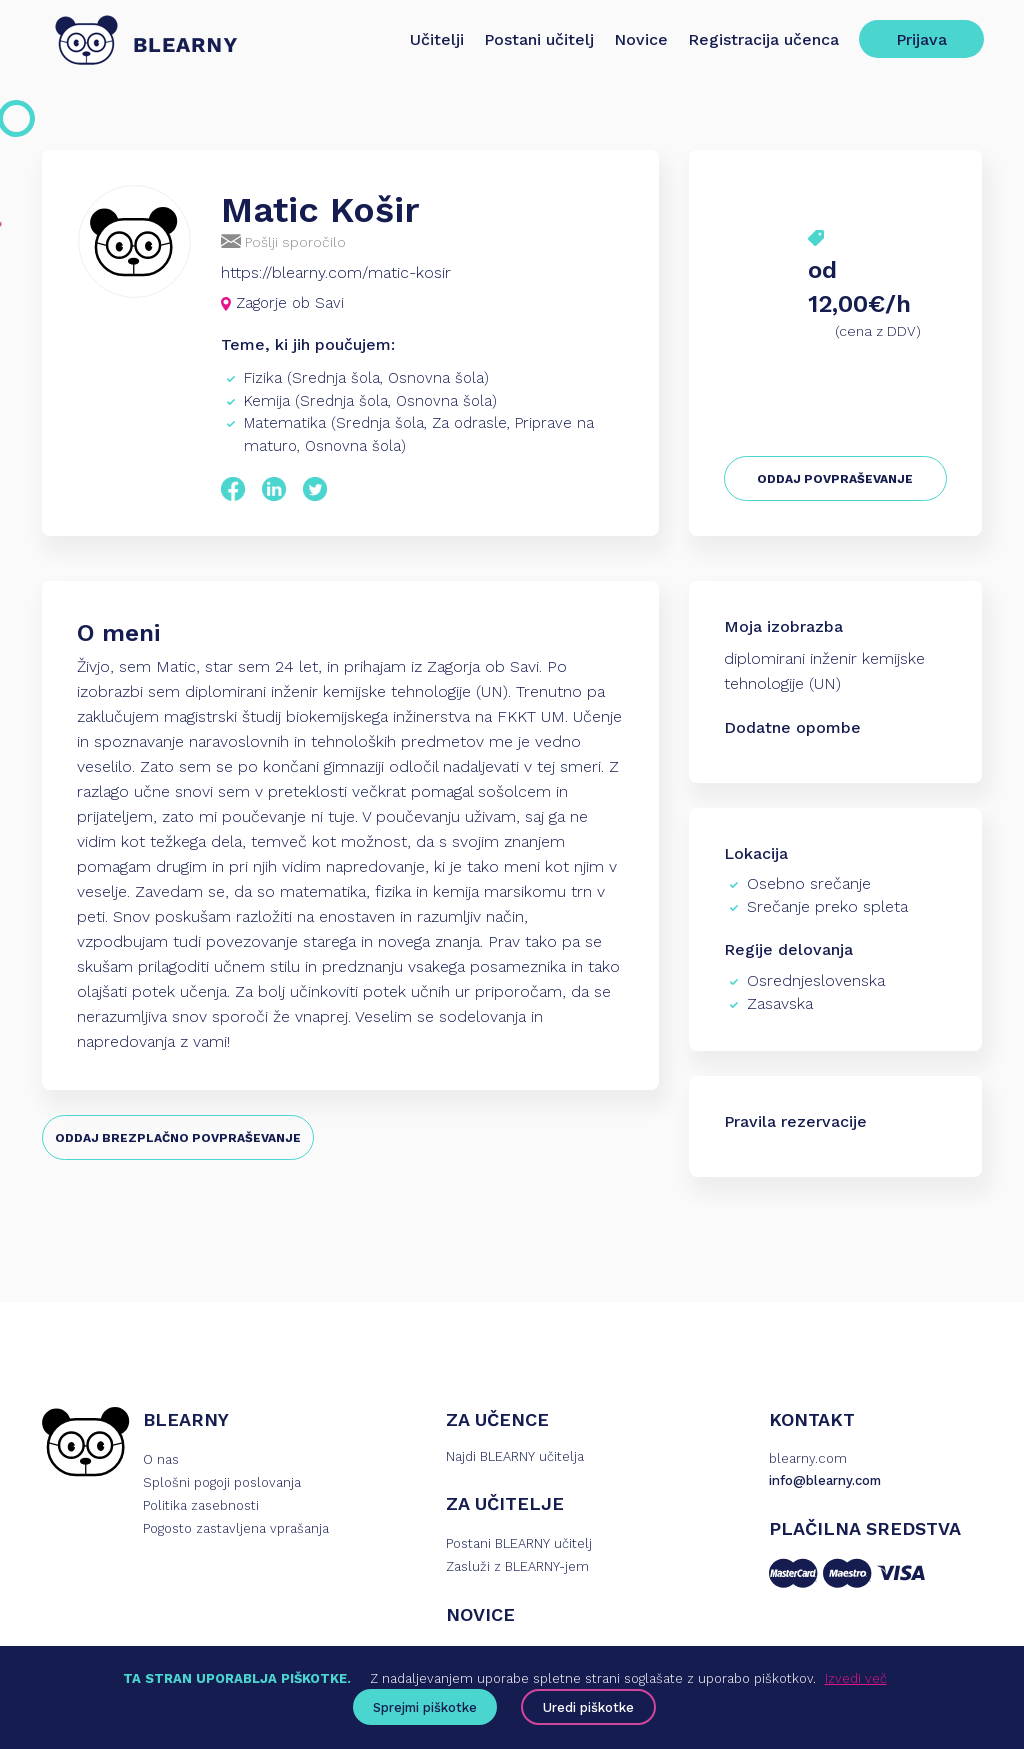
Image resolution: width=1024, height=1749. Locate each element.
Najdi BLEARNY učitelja (515, 1456)
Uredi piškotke (588, 1707)
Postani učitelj (539, 39)
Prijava (921, 39)
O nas (161, 1459)
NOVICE (480, 1614)
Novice (641, 39)
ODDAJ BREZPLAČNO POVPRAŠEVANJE (178, 1138)
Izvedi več (856, 1678)
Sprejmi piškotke (425, 1707)
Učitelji (437, 39)
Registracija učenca (763, 39)
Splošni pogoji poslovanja (222, 1482)
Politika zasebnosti (201, 1505)
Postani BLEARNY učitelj (519, 1543)
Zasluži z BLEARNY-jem (517, 1566)
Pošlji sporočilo (283, 241)
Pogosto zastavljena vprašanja (236, 1528)
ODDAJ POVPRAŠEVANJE (835, 479)
